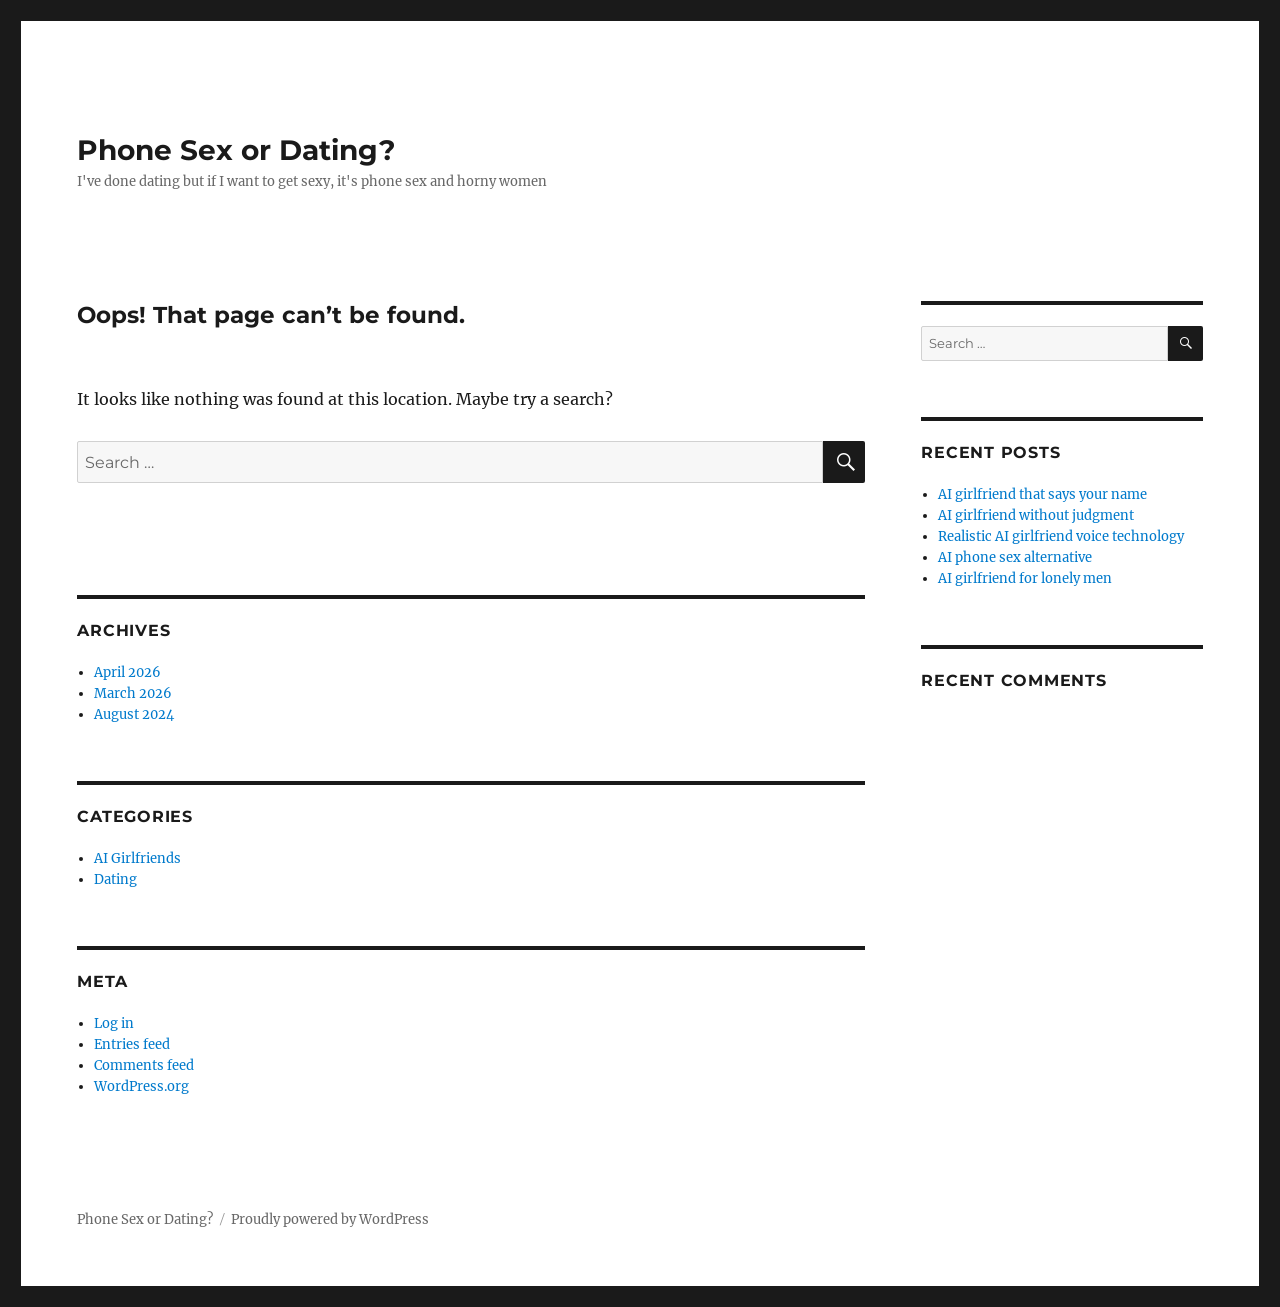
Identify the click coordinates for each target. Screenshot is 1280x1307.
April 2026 (127, 672)
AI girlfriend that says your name (1042, 494)
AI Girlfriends (137, 858)
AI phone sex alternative (1015, 557)
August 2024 (134, 714)
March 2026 (133, 693)
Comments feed (144, 1065)
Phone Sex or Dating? (236, 150)
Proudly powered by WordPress (330, 1219)
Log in (114, 1023)
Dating (115, 879)
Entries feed (132, 1044)
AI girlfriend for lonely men (1025, 578)
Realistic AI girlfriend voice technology (1061, 536)
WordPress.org (141, 1086)
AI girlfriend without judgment (1036, 515)
